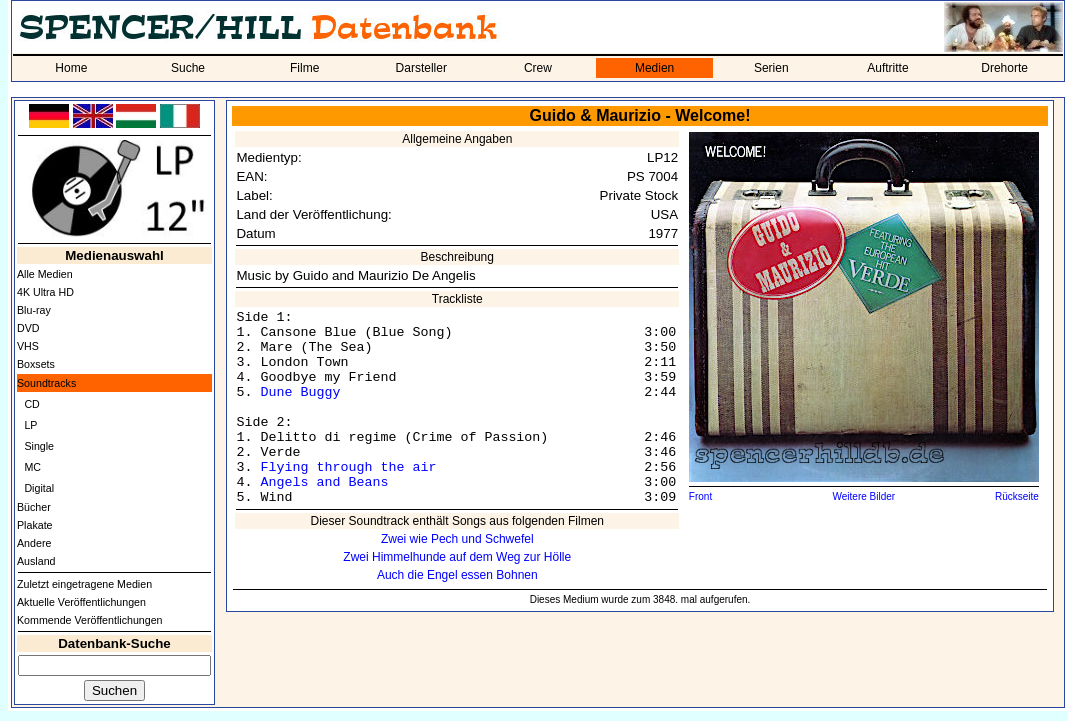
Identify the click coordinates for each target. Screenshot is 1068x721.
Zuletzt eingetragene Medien (84, 584)
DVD (28, 328)
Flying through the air (348, 467)
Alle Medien (45, 274)
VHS (28, 346)
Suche (188, 68)
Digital (39, 488)
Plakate (35, 525)
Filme (304, 68)
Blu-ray (34, 310)
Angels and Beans (324, 482)
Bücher (34, 507)
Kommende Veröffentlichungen (90, 620)
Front (700, 496)
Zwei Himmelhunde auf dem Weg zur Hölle (457, 557)
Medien (654, 68)
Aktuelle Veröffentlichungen (81, 602)
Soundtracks (46, 383)
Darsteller (421, 68)
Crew (538, 68)
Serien (771, 68)
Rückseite (1017, 496)
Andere (34, 543)
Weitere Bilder (864, 496)
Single (39, 446)
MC (32, 467)
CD (31, 404)
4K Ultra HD (45, 292)
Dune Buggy (300, 392)
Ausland (36, 561)
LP (30, 425)
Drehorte (1004, 68)
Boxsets (36, 364)
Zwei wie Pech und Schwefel (457, 539)
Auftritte (887, 68)
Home (71, 68)
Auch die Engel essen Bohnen (457, 575)
